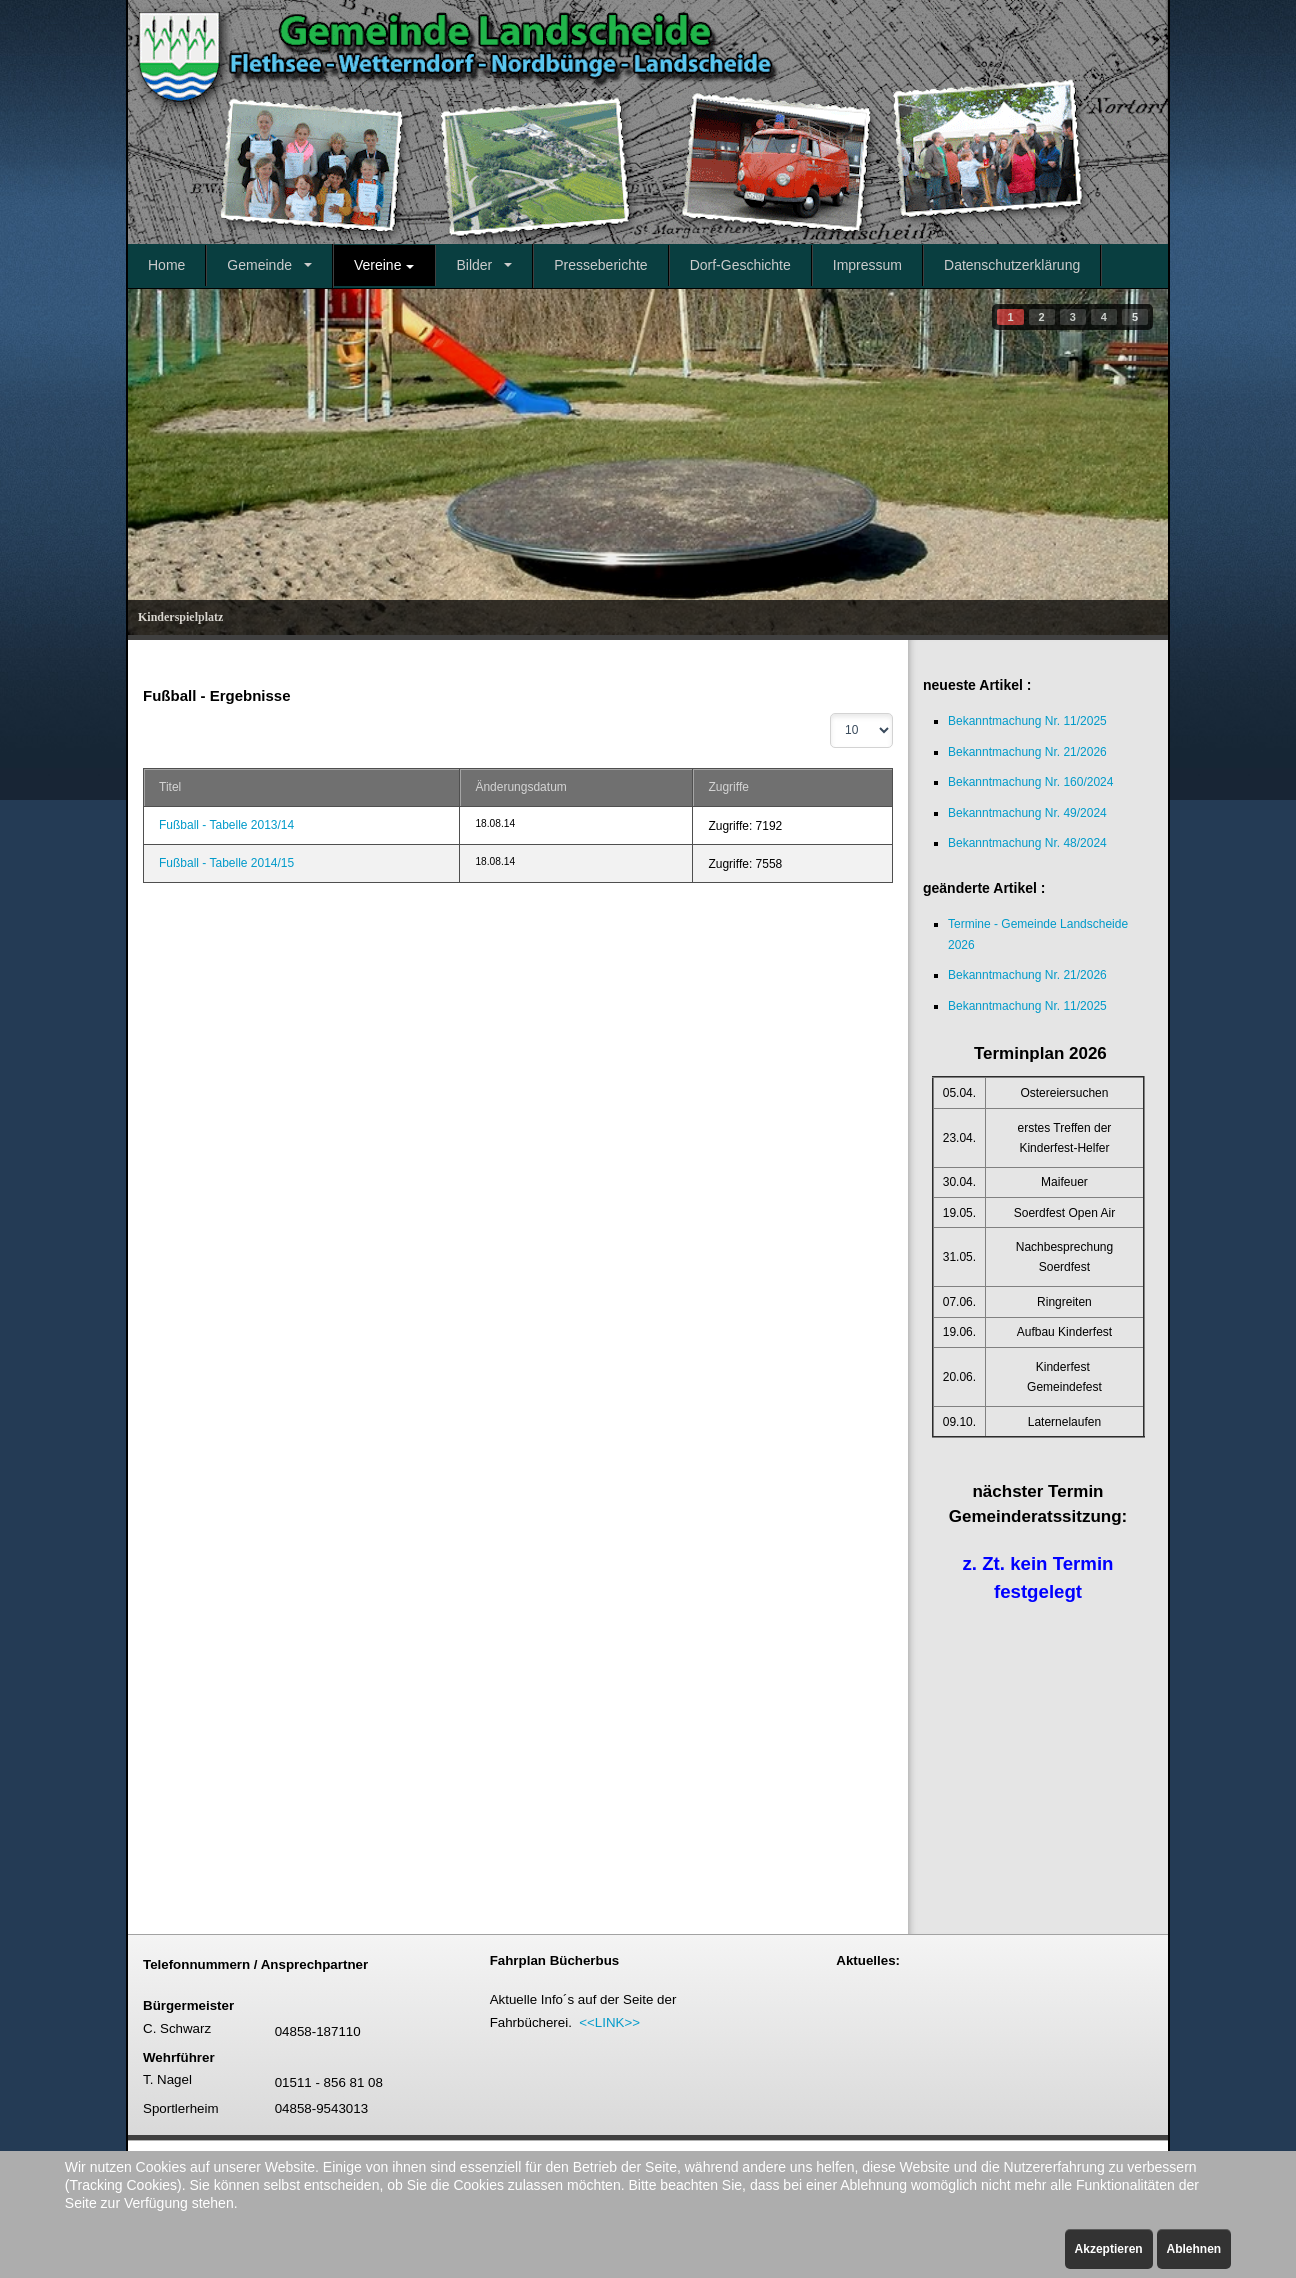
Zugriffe (728, 787)
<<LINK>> (609, 2022)
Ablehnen (1194, 2249)
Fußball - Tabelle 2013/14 (226, 825)
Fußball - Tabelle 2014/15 (226, 863)
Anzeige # (830, 713)
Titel (170, 787)
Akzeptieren (1109, 2249)
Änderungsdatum (520, 787)
